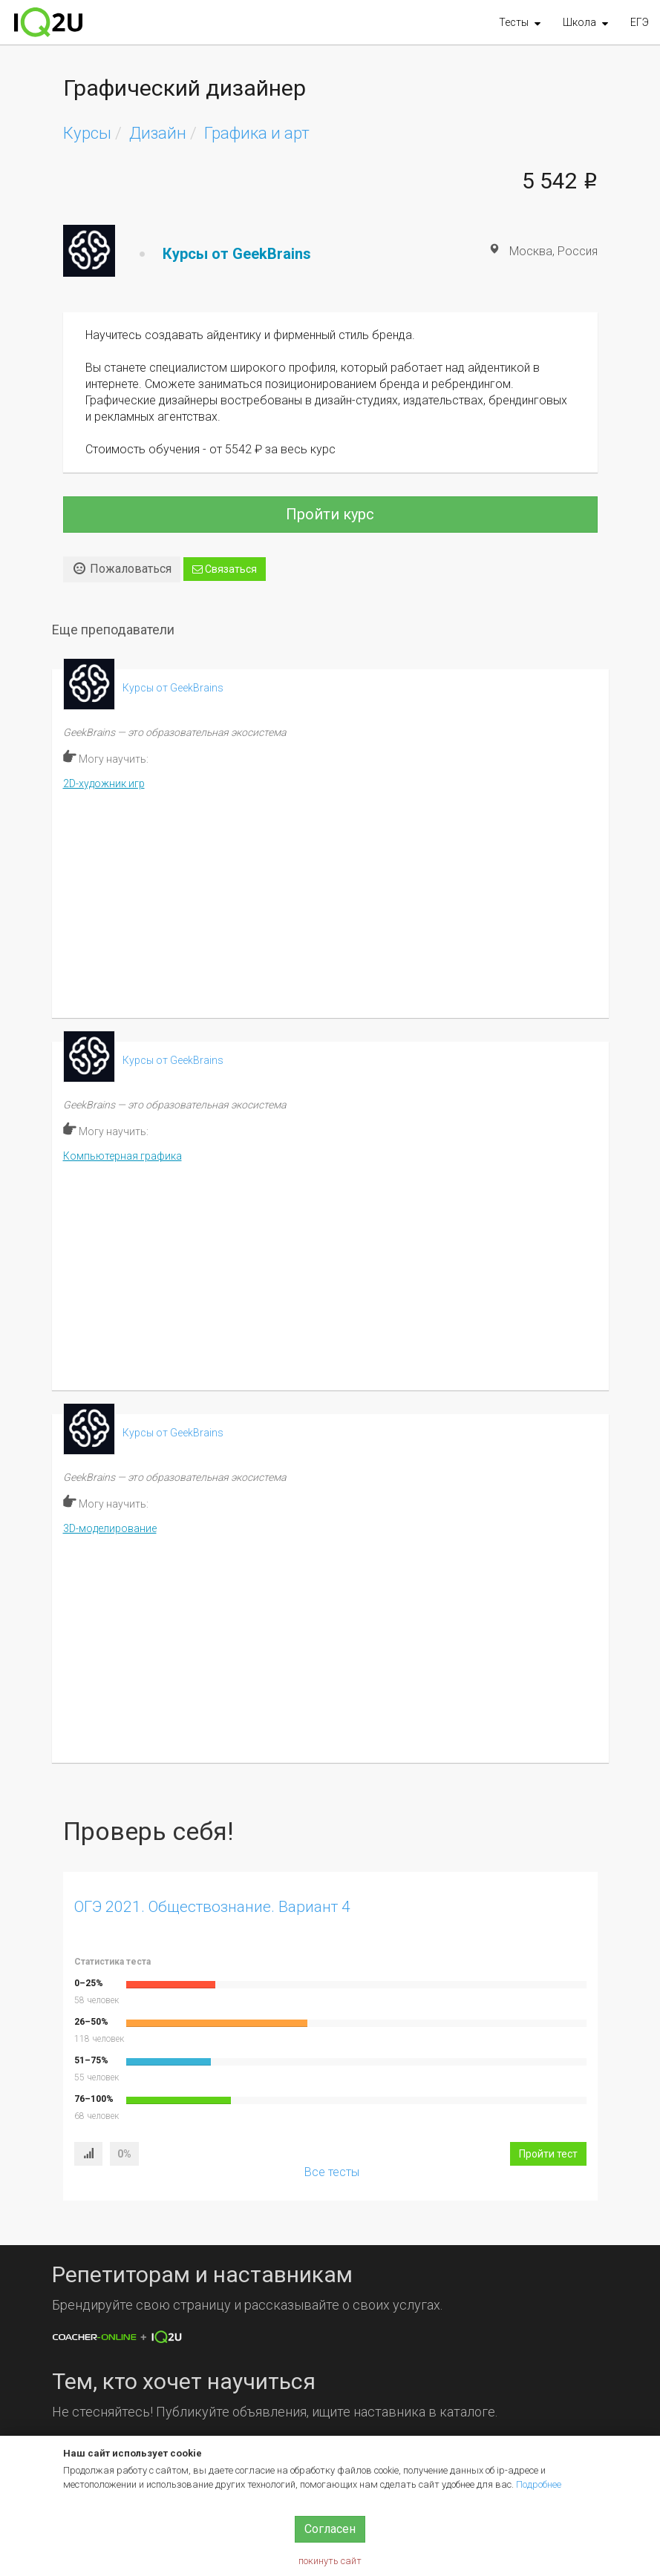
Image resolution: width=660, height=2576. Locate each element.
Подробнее (538, 2484)
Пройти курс (330, 514)
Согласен (330, 2529)
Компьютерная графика (122, 1156)
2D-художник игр (104, 783)
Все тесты (331, 2172)
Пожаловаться (121, 568)
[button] (520, 22)
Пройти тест (548, 2154)
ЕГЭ (639, 22)
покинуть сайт (330, 2560)
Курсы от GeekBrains (237, 254)
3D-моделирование (110, 1528)
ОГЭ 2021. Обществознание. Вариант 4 (212, 1907)
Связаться (224, 569)
